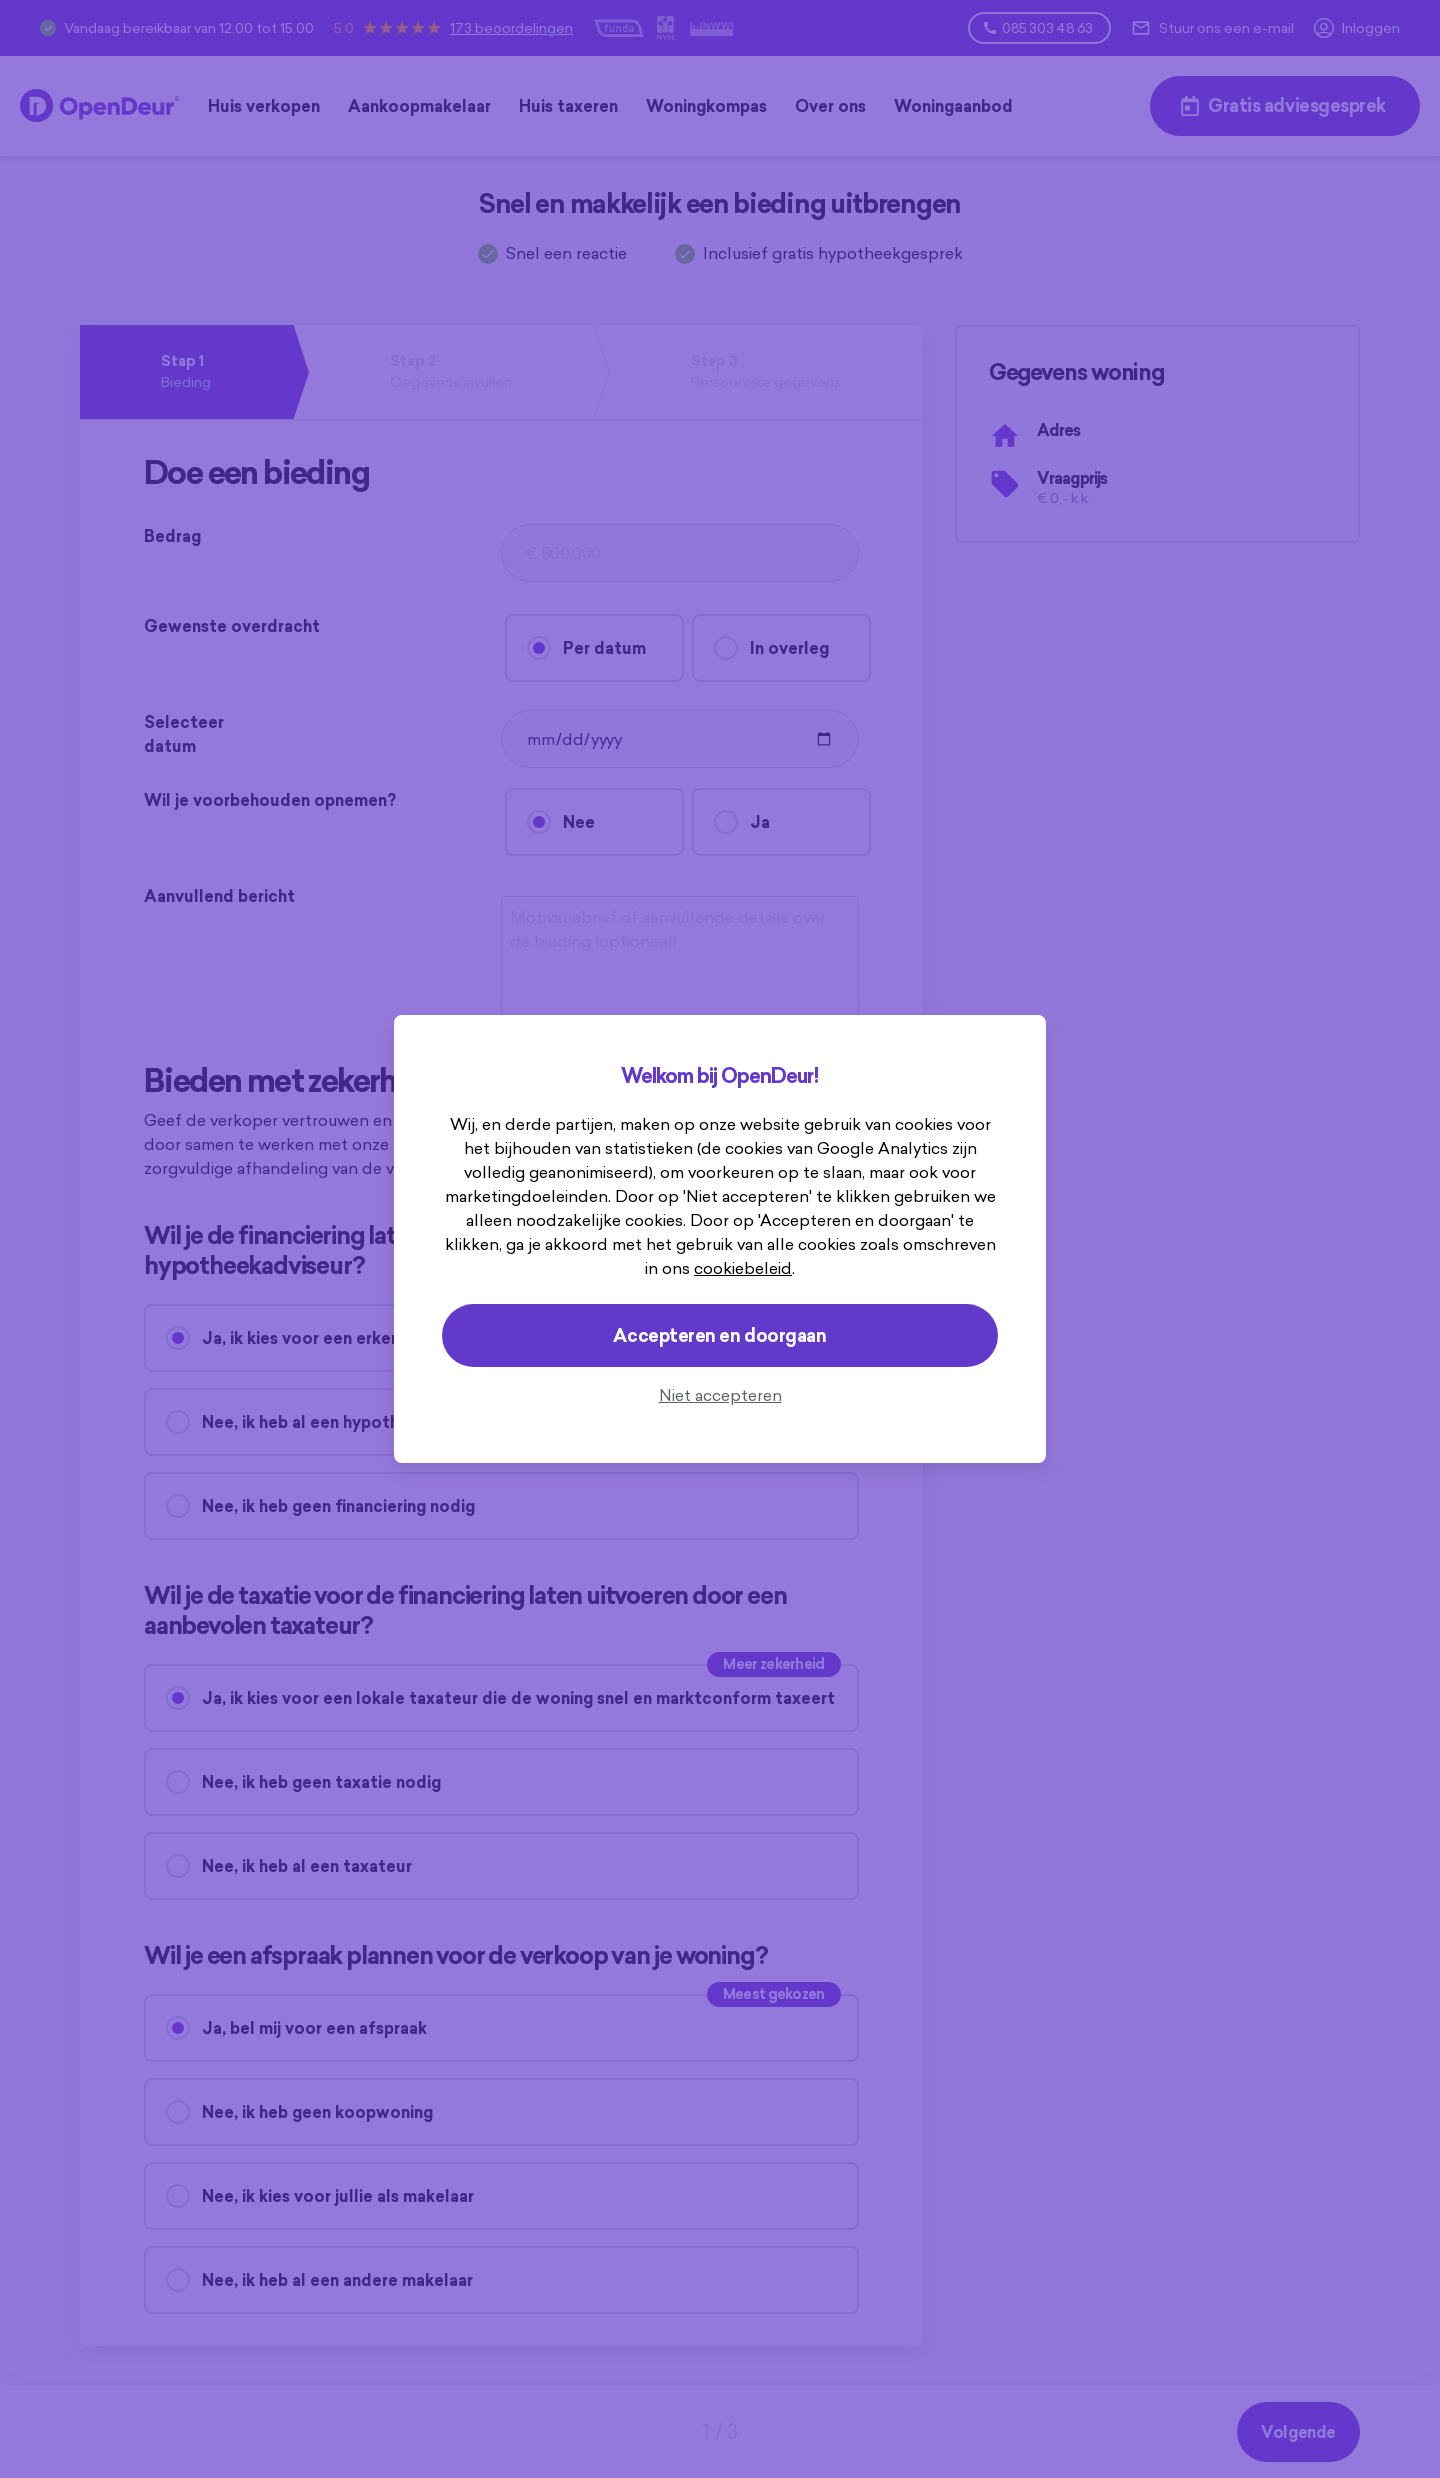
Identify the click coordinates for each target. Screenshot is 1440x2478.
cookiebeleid (743, 1268)
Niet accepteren (720, 1395)
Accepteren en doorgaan (719, 1335)
